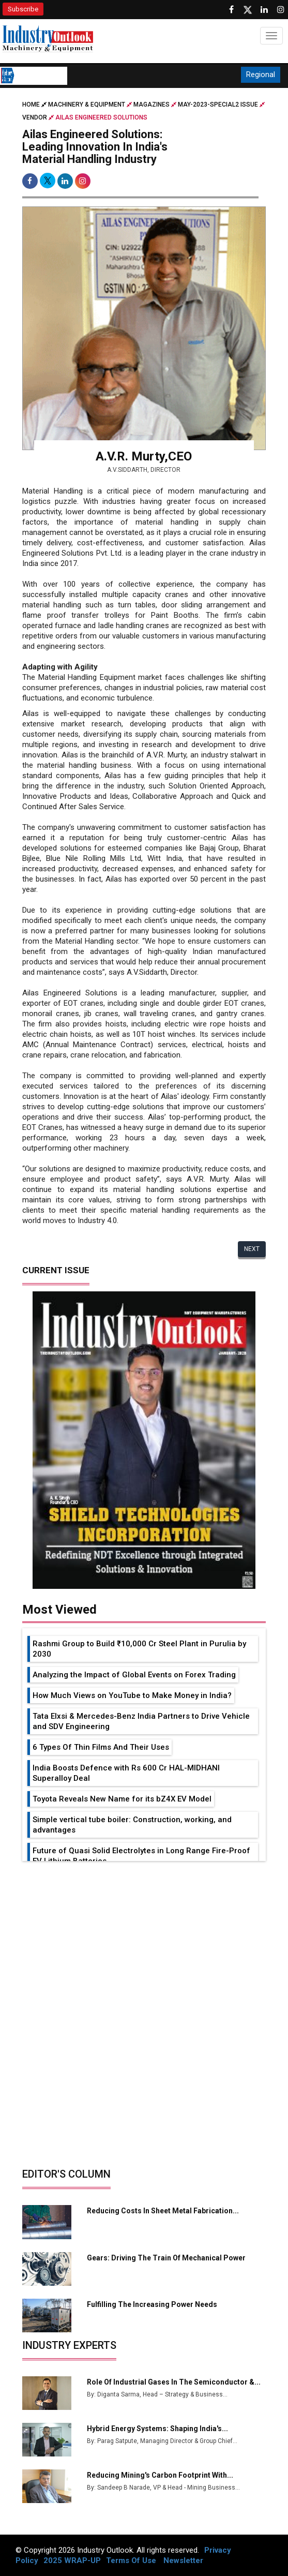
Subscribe (23, 9)
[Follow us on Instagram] (280, 9)
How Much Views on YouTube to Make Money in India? (132, 1695)
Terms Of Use (131, 2560)
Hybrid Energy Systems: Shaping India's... (157, 2428)
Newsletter (183, 2560)
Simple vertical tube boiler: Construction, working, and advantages (132, 1825)
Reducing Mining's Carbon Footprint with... (160, 2475)
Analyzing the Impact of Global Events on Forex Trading (134, 1674)
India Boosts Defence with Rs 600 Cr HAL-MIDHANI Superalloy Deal (126, 1773)
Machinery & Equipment (86, 104)
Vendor (34, 117)
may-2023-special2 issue (218, 104)
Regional (260, 74)
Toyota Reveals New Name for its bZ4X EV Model (122, 1799)
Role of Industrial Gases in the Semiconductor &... (174, 2382)
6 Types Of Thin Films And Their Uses (101, 1747)
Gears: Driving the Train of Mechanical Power (166, 2258)
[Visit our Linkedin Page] (264, 9)
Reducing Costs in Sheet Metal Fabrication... (163, 2211)
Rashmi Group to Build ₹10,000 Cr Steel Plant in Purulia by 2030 (139, 1649)
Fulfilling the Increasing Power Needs (152, 2304)
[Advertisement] (144, 1938)
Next (252, 1249)
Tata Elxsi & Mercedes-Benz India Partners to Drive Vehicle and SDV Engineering (141, 1721)
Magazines (151, 104)
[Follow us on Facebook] (231, 9)
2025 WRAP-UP (72, 2560)
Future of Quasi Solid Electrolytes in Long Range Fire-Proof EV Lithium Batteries (141, 1856)
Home (35, 104)
